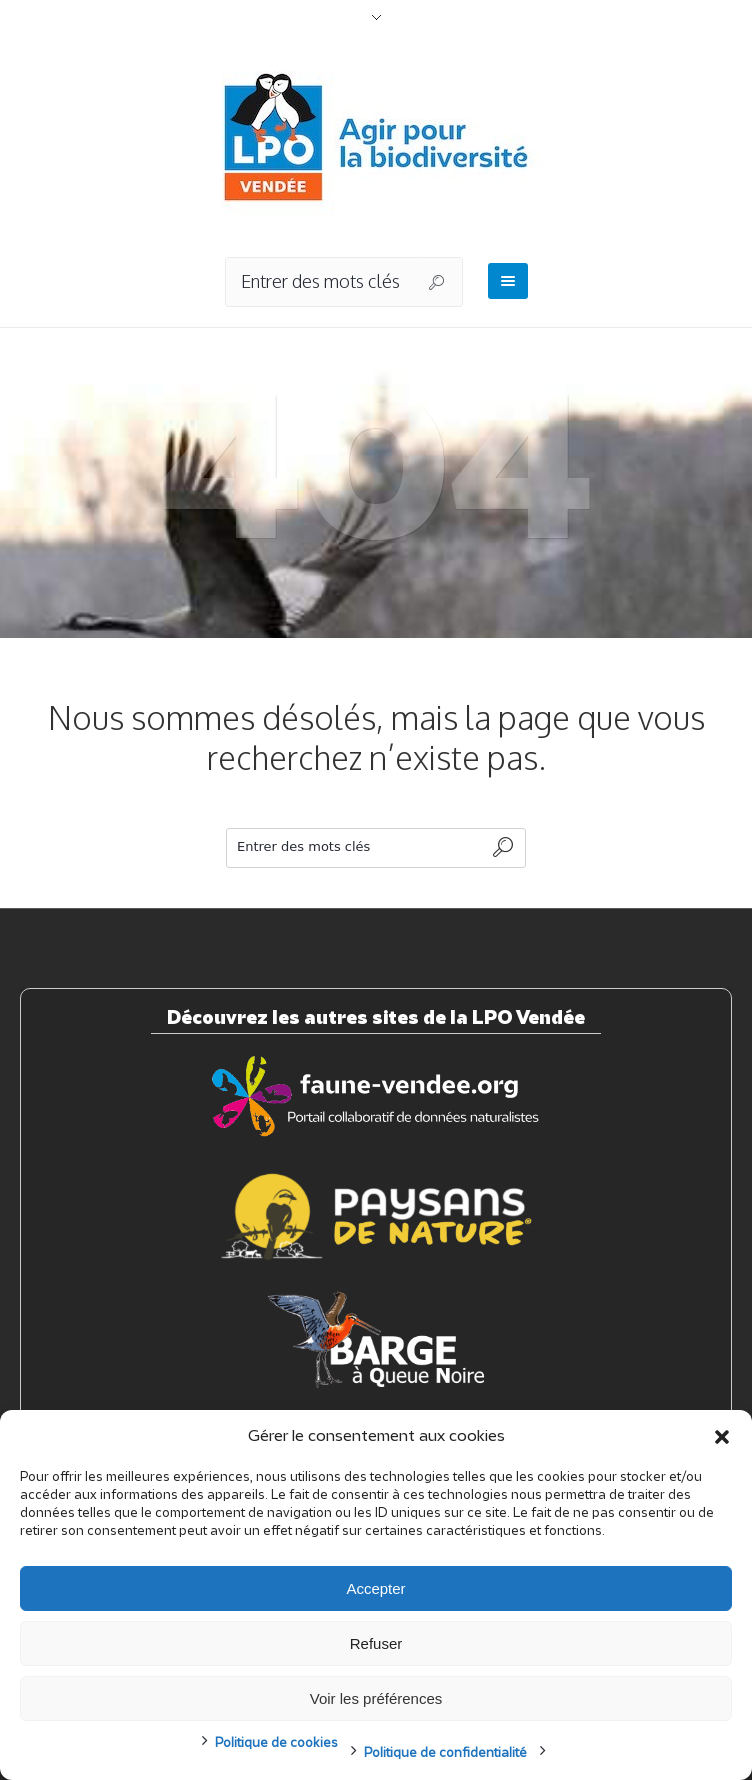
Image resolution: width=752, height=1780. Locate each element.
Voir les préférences (376, 1698)
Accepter (375, 1588)
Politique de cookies (276, 1743)
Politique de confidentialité (445, 1753)
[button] (722, 1437)
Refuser (376, 1643)
